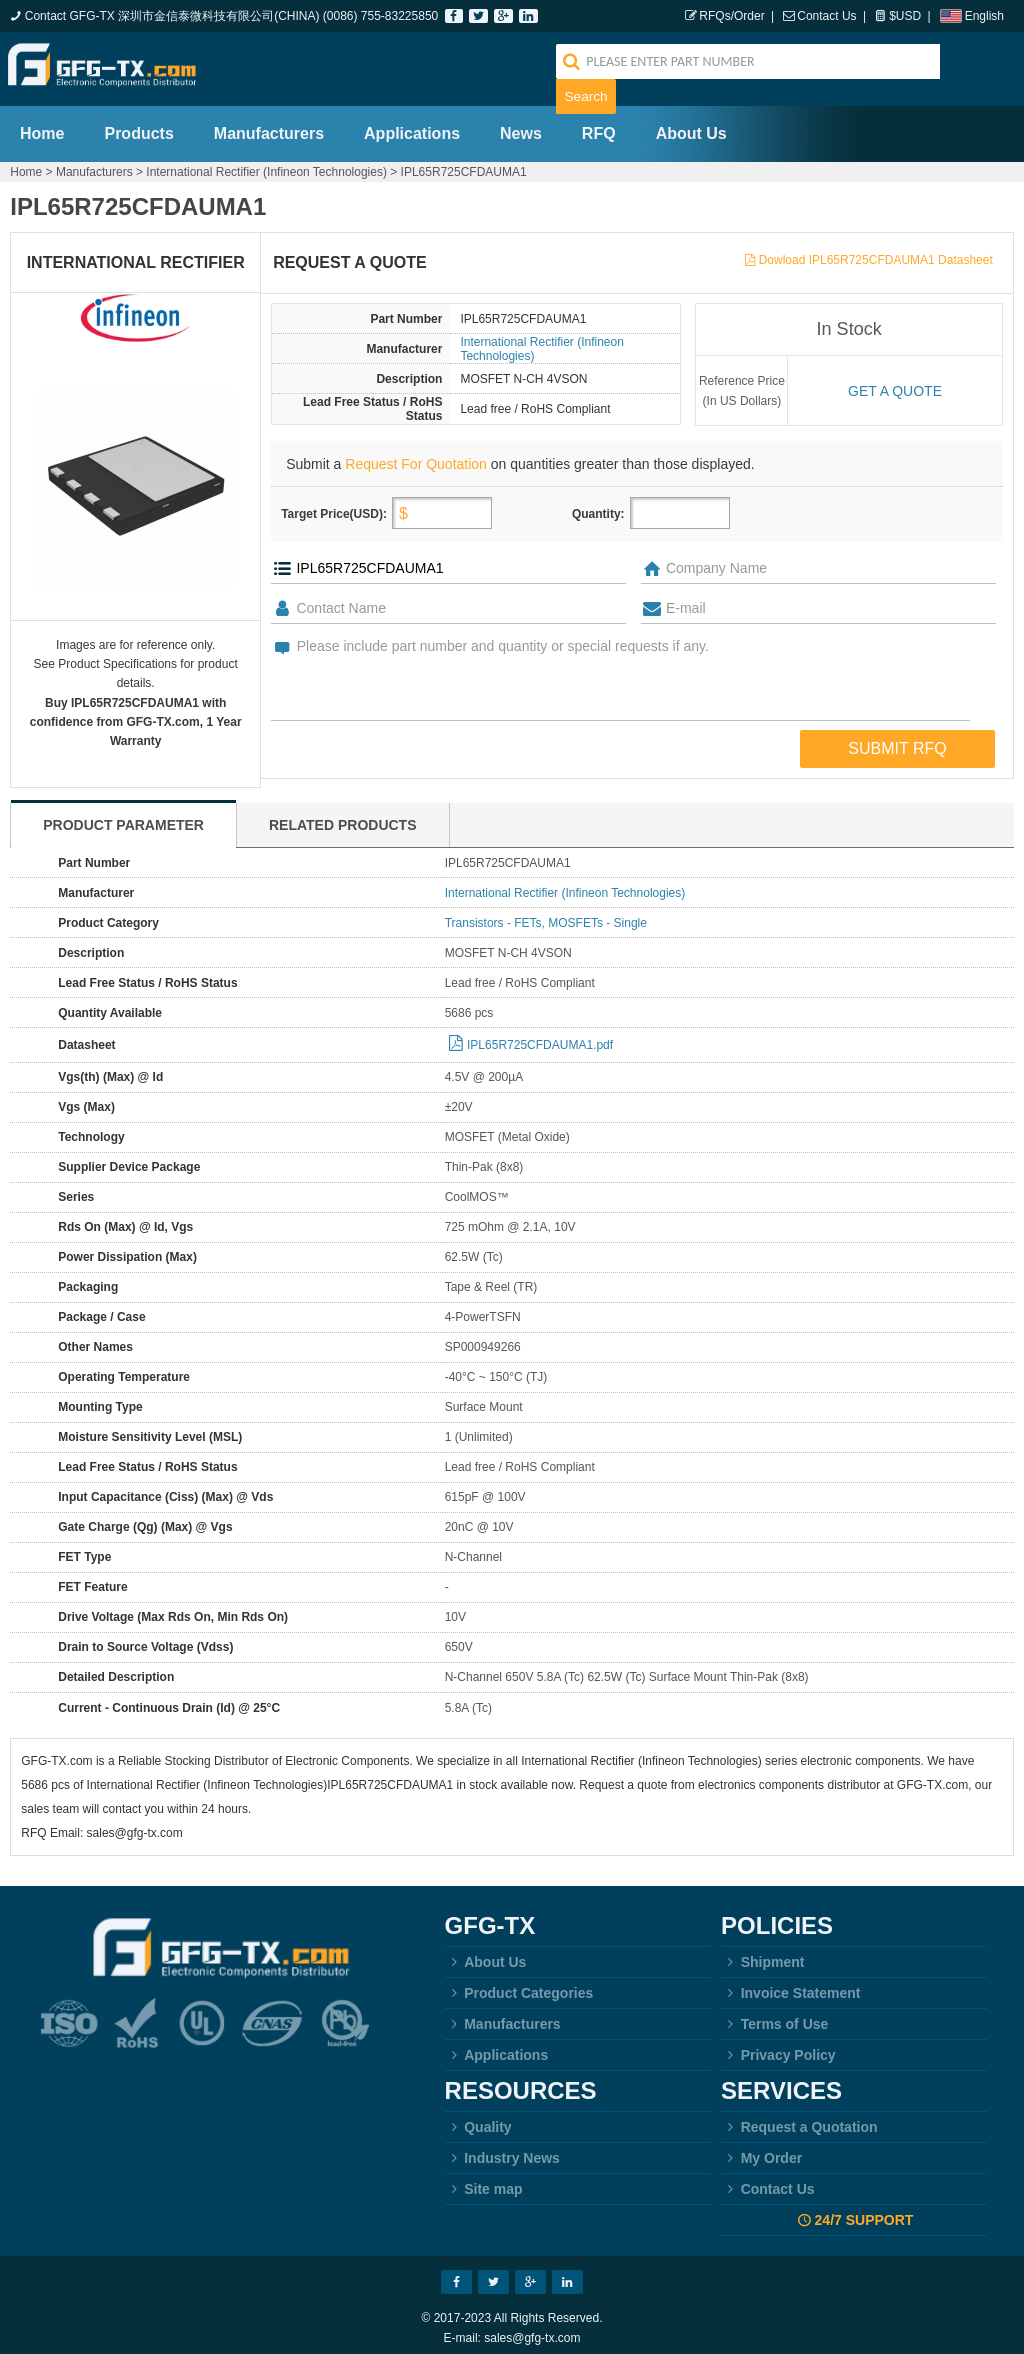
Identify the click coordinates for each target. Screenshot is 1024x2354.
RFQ (599, 123)
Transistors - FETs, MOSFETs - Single (546, 913)
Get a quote (895, 381)
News (521, 123)
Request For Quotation (416, 454)
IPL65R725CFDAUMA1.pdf (540, 1035)
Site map (484, 2179)
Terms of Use (774, 2014)
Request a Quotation (799, 2117)
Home (42, 123)
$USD (905, 16)
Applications (412, 123)
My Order (761, 2148)
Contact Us (826, 16)
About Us (691, 123)
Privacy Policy (778, 2045)
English (984, 16)
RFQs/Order (731, 16)
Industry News (502, 2148)
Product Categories (519, 1983)
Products (138, 123)
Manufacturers (269, 123)
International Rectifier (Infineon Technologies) (266, 162)
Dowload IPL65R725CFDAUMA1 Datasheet (876, 250)
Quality (478, 2117)
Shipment (762, 1952)
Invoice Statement (790, 1983)
